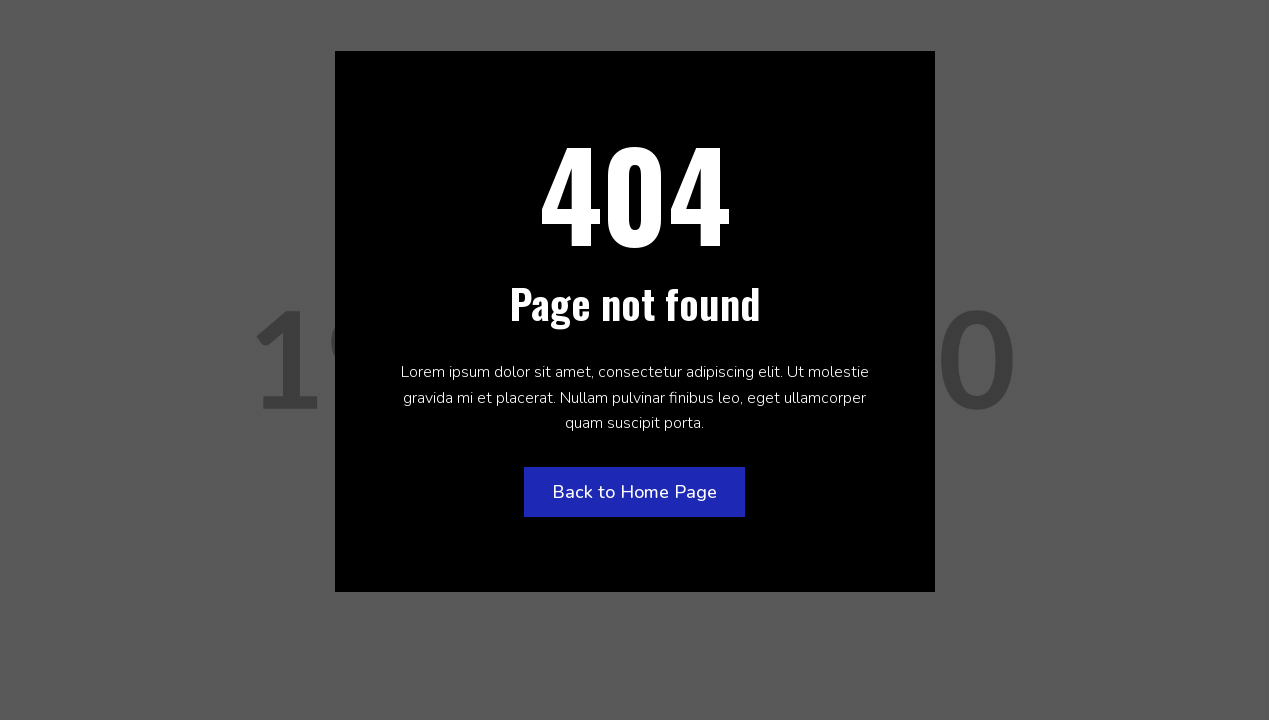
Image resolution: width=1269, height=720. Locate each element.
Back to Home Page (634, 492)
